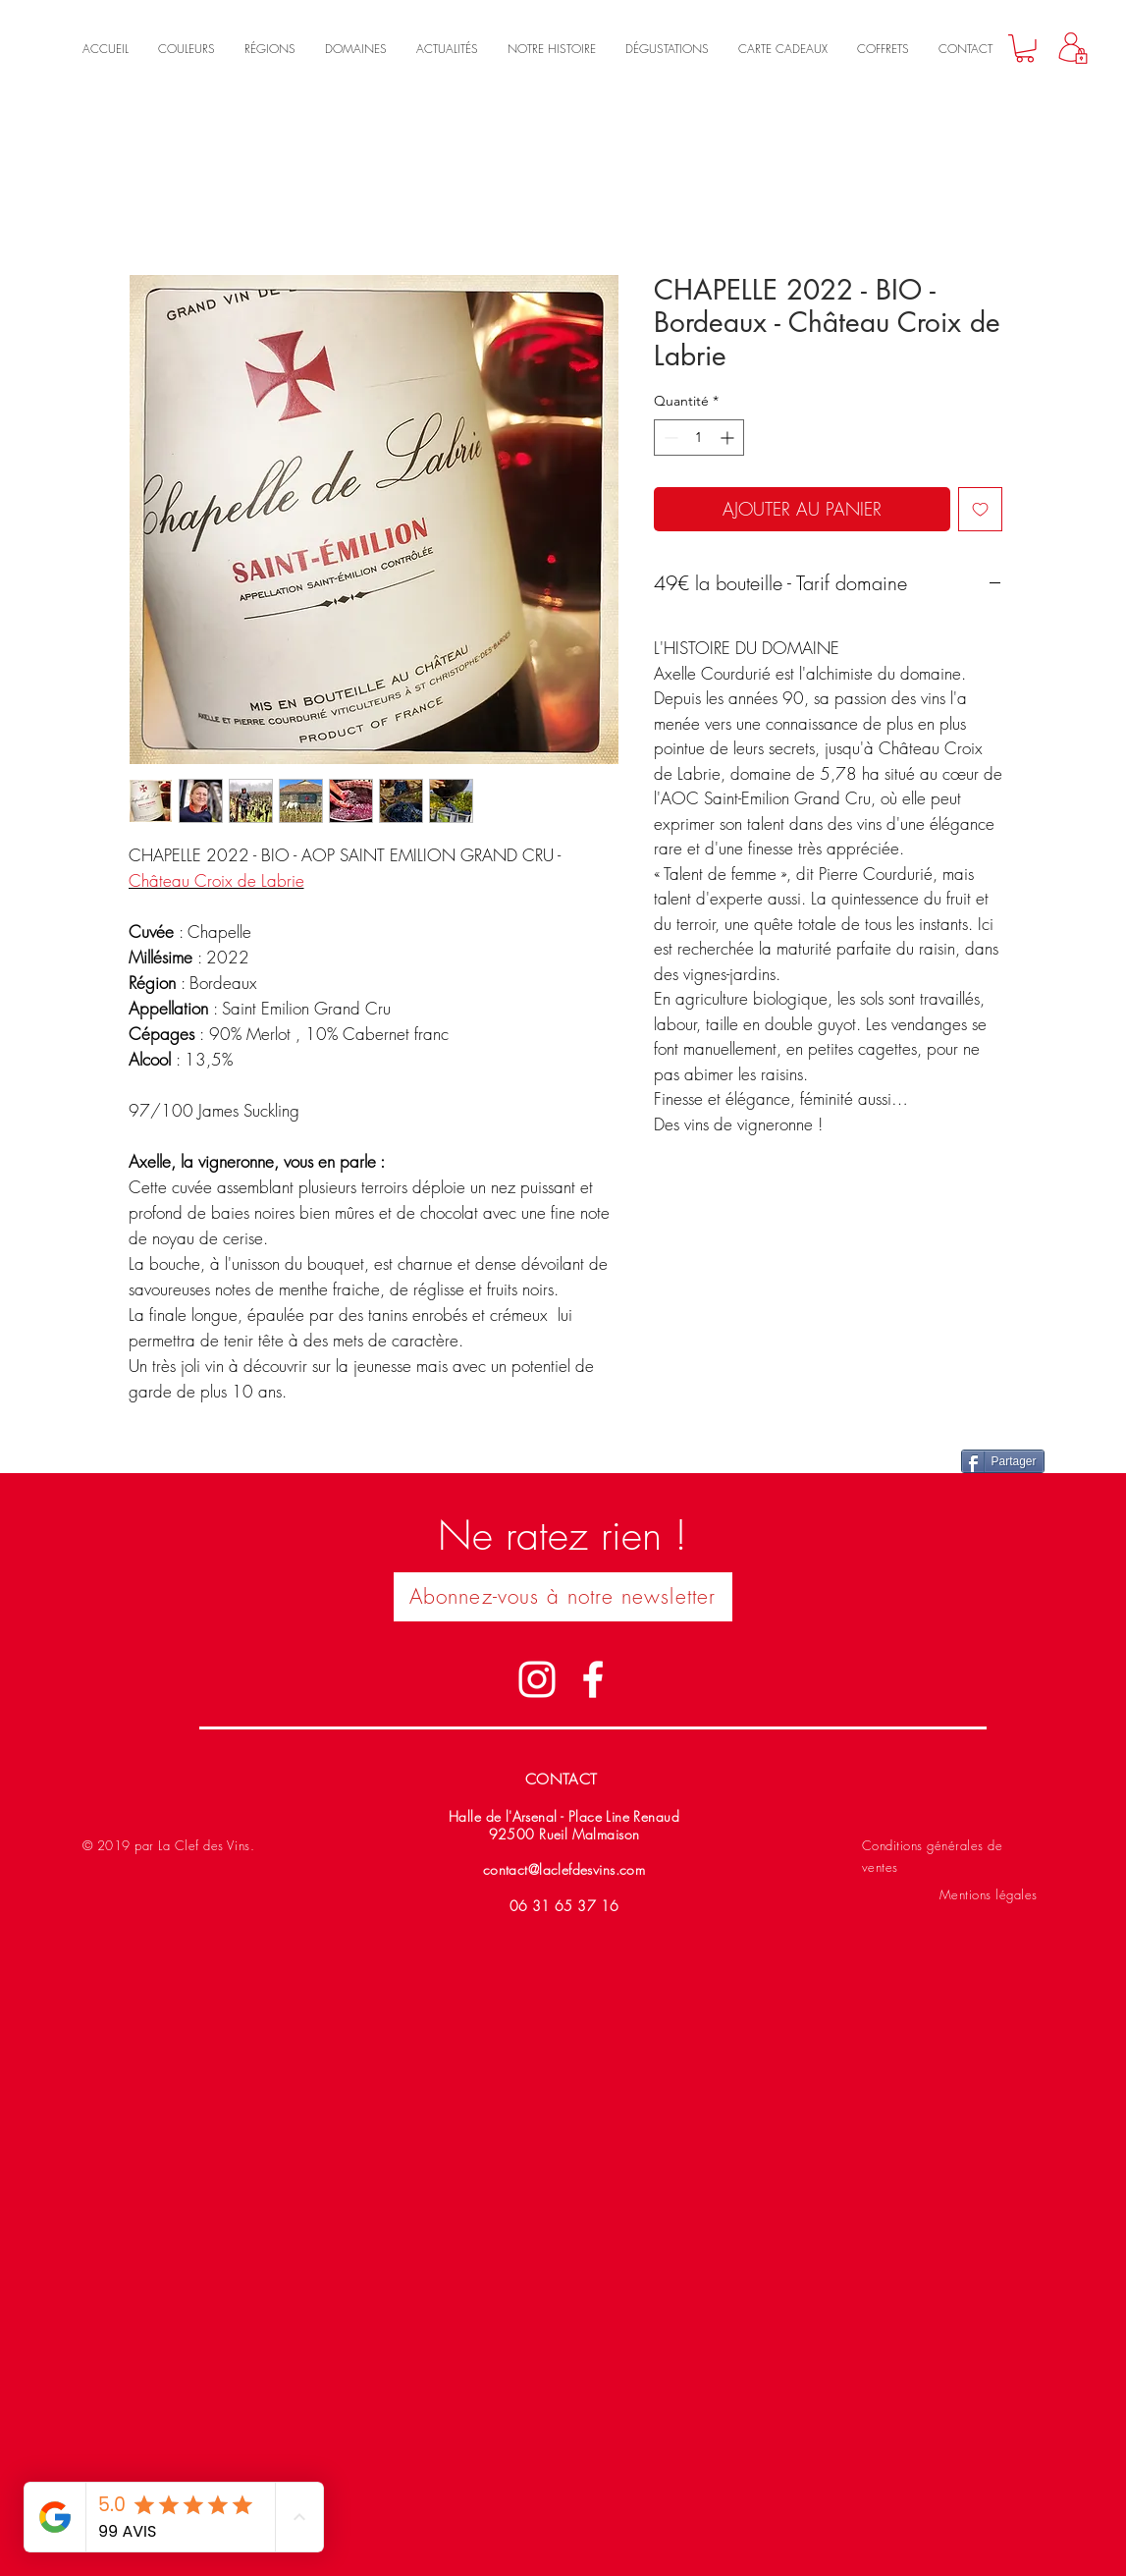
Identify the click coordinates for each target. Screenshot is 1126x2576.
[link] (1025, 48)
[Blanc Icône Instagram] (537, 1679)
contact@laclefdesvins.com (564, 1869)
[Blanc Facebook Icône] (592, 1679)
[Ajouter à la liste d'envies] (980, 509)
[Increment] (729, 437)
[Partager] (1003, 1461)
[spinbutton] (699, 437)
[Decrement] (669, 437)
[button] (563, 1596)
